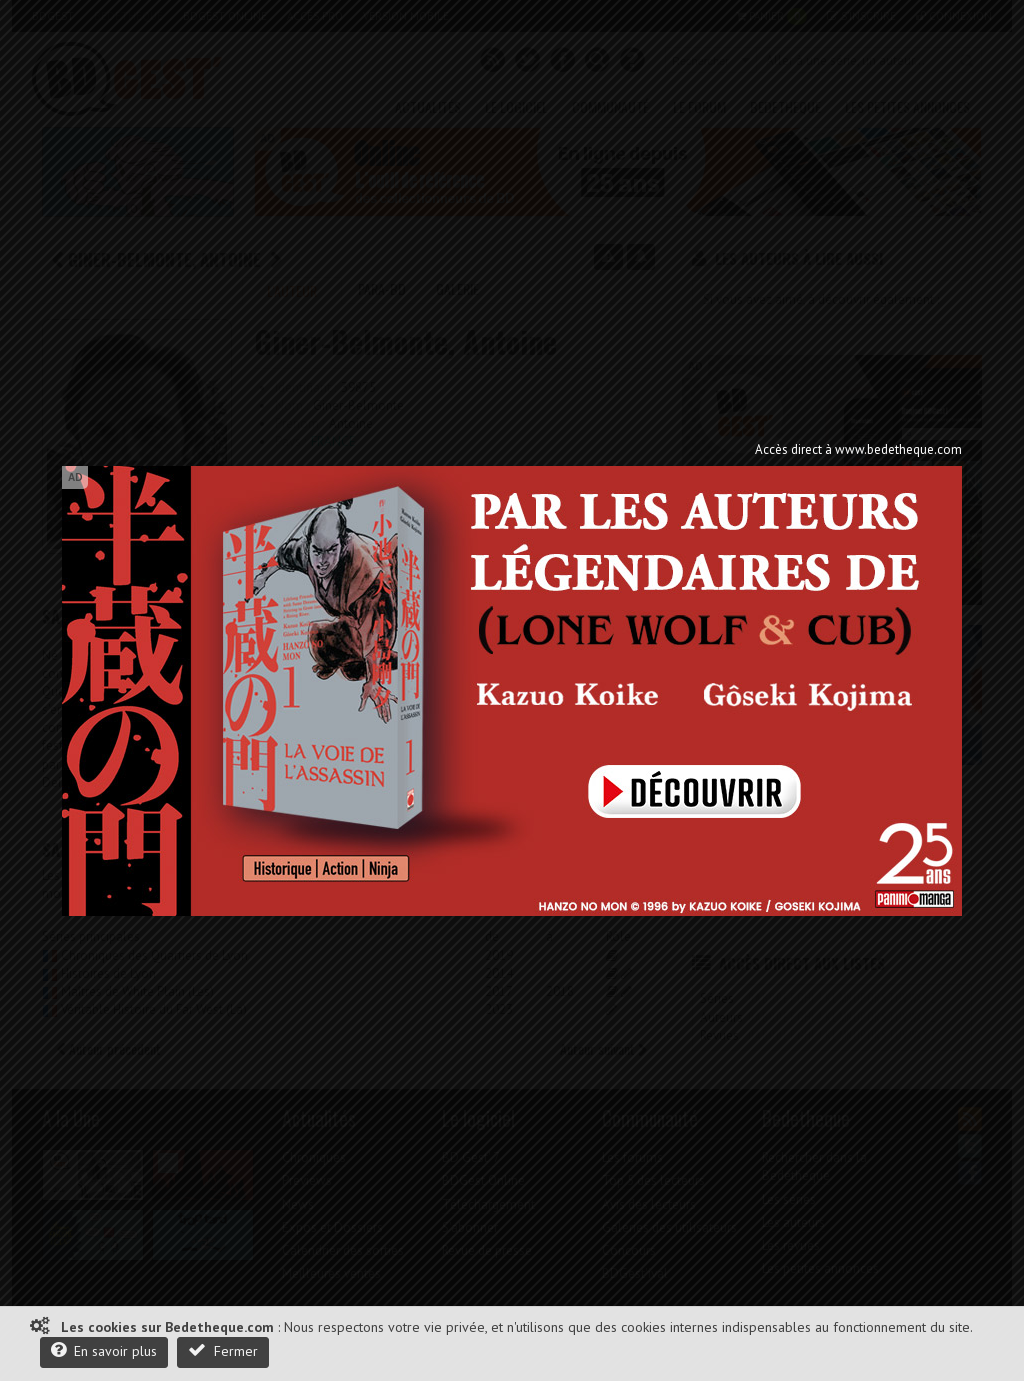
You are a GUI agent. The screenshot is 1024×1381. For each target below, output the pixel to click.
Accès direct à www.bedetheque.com (858, 449)
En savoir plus (104, 1350)
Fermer (223, 1350)
